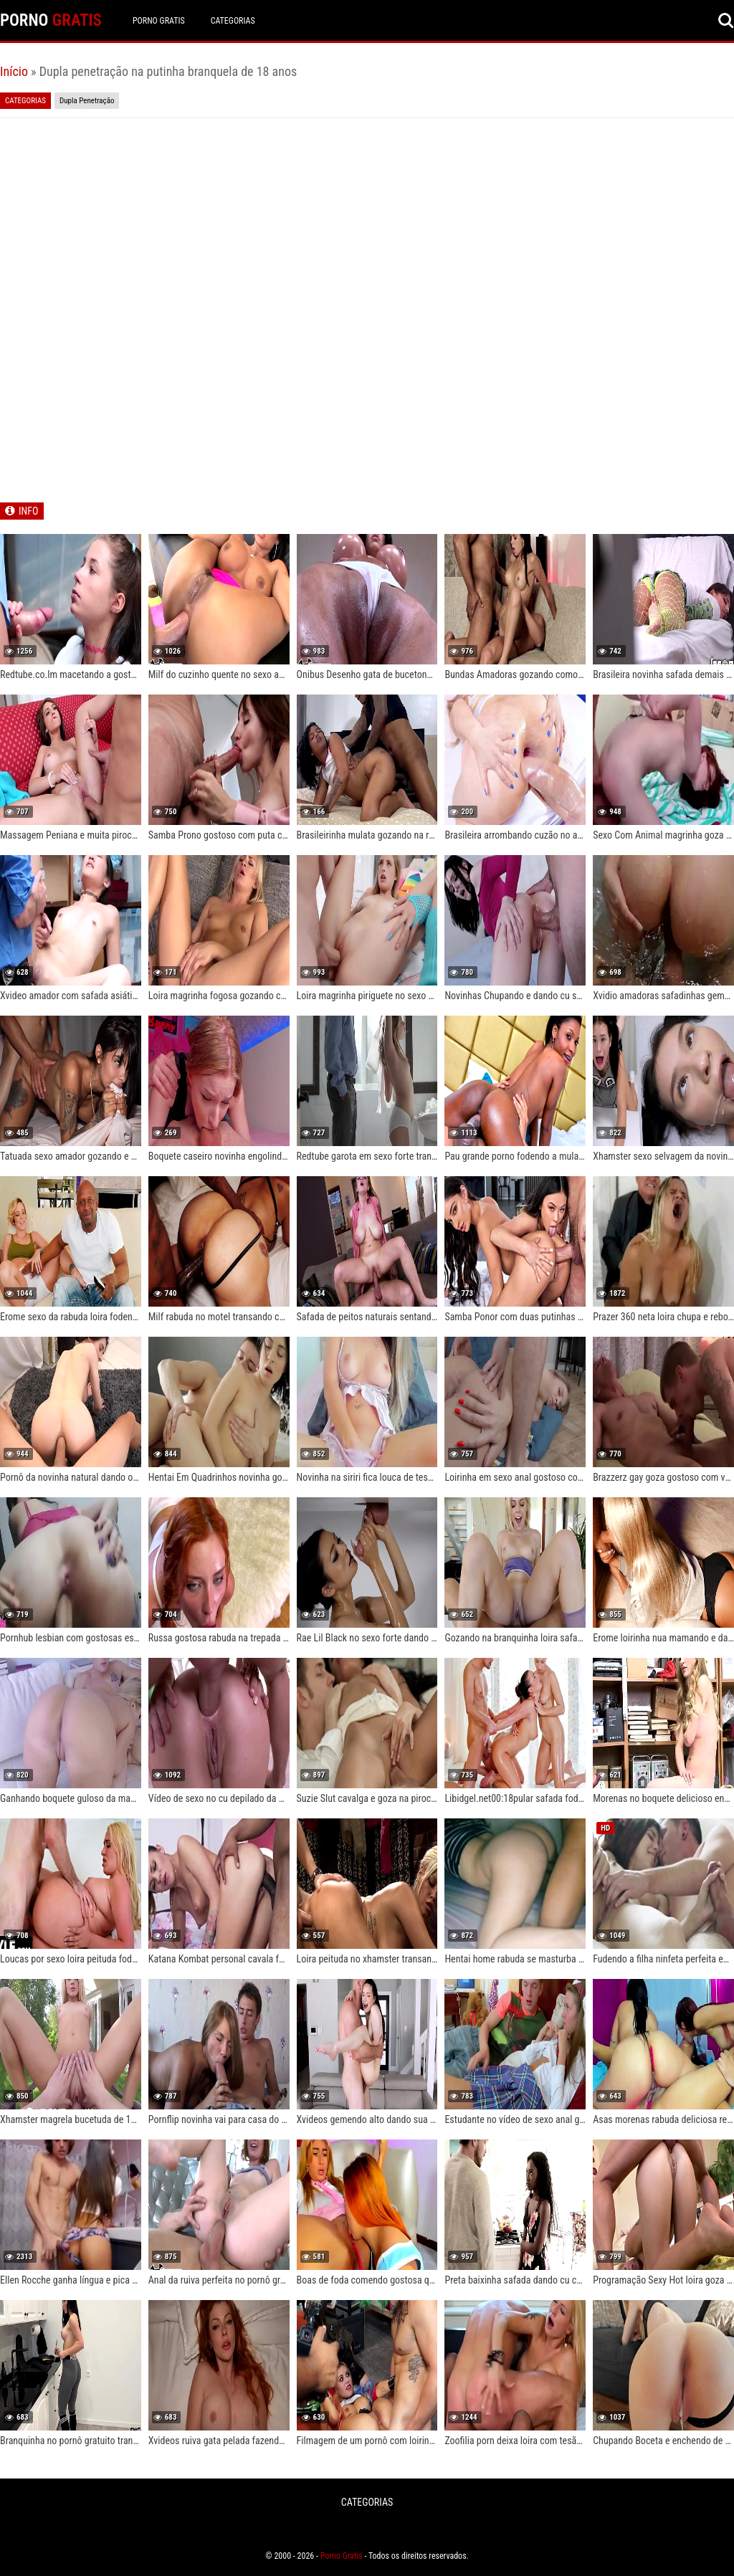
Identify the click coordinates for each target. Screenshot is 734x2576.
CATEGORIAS (233, 21)
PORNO (51, 20)
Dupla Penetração (87, 100)
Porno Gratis (159, 21)
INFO (28, 511)
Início (14, 71)
